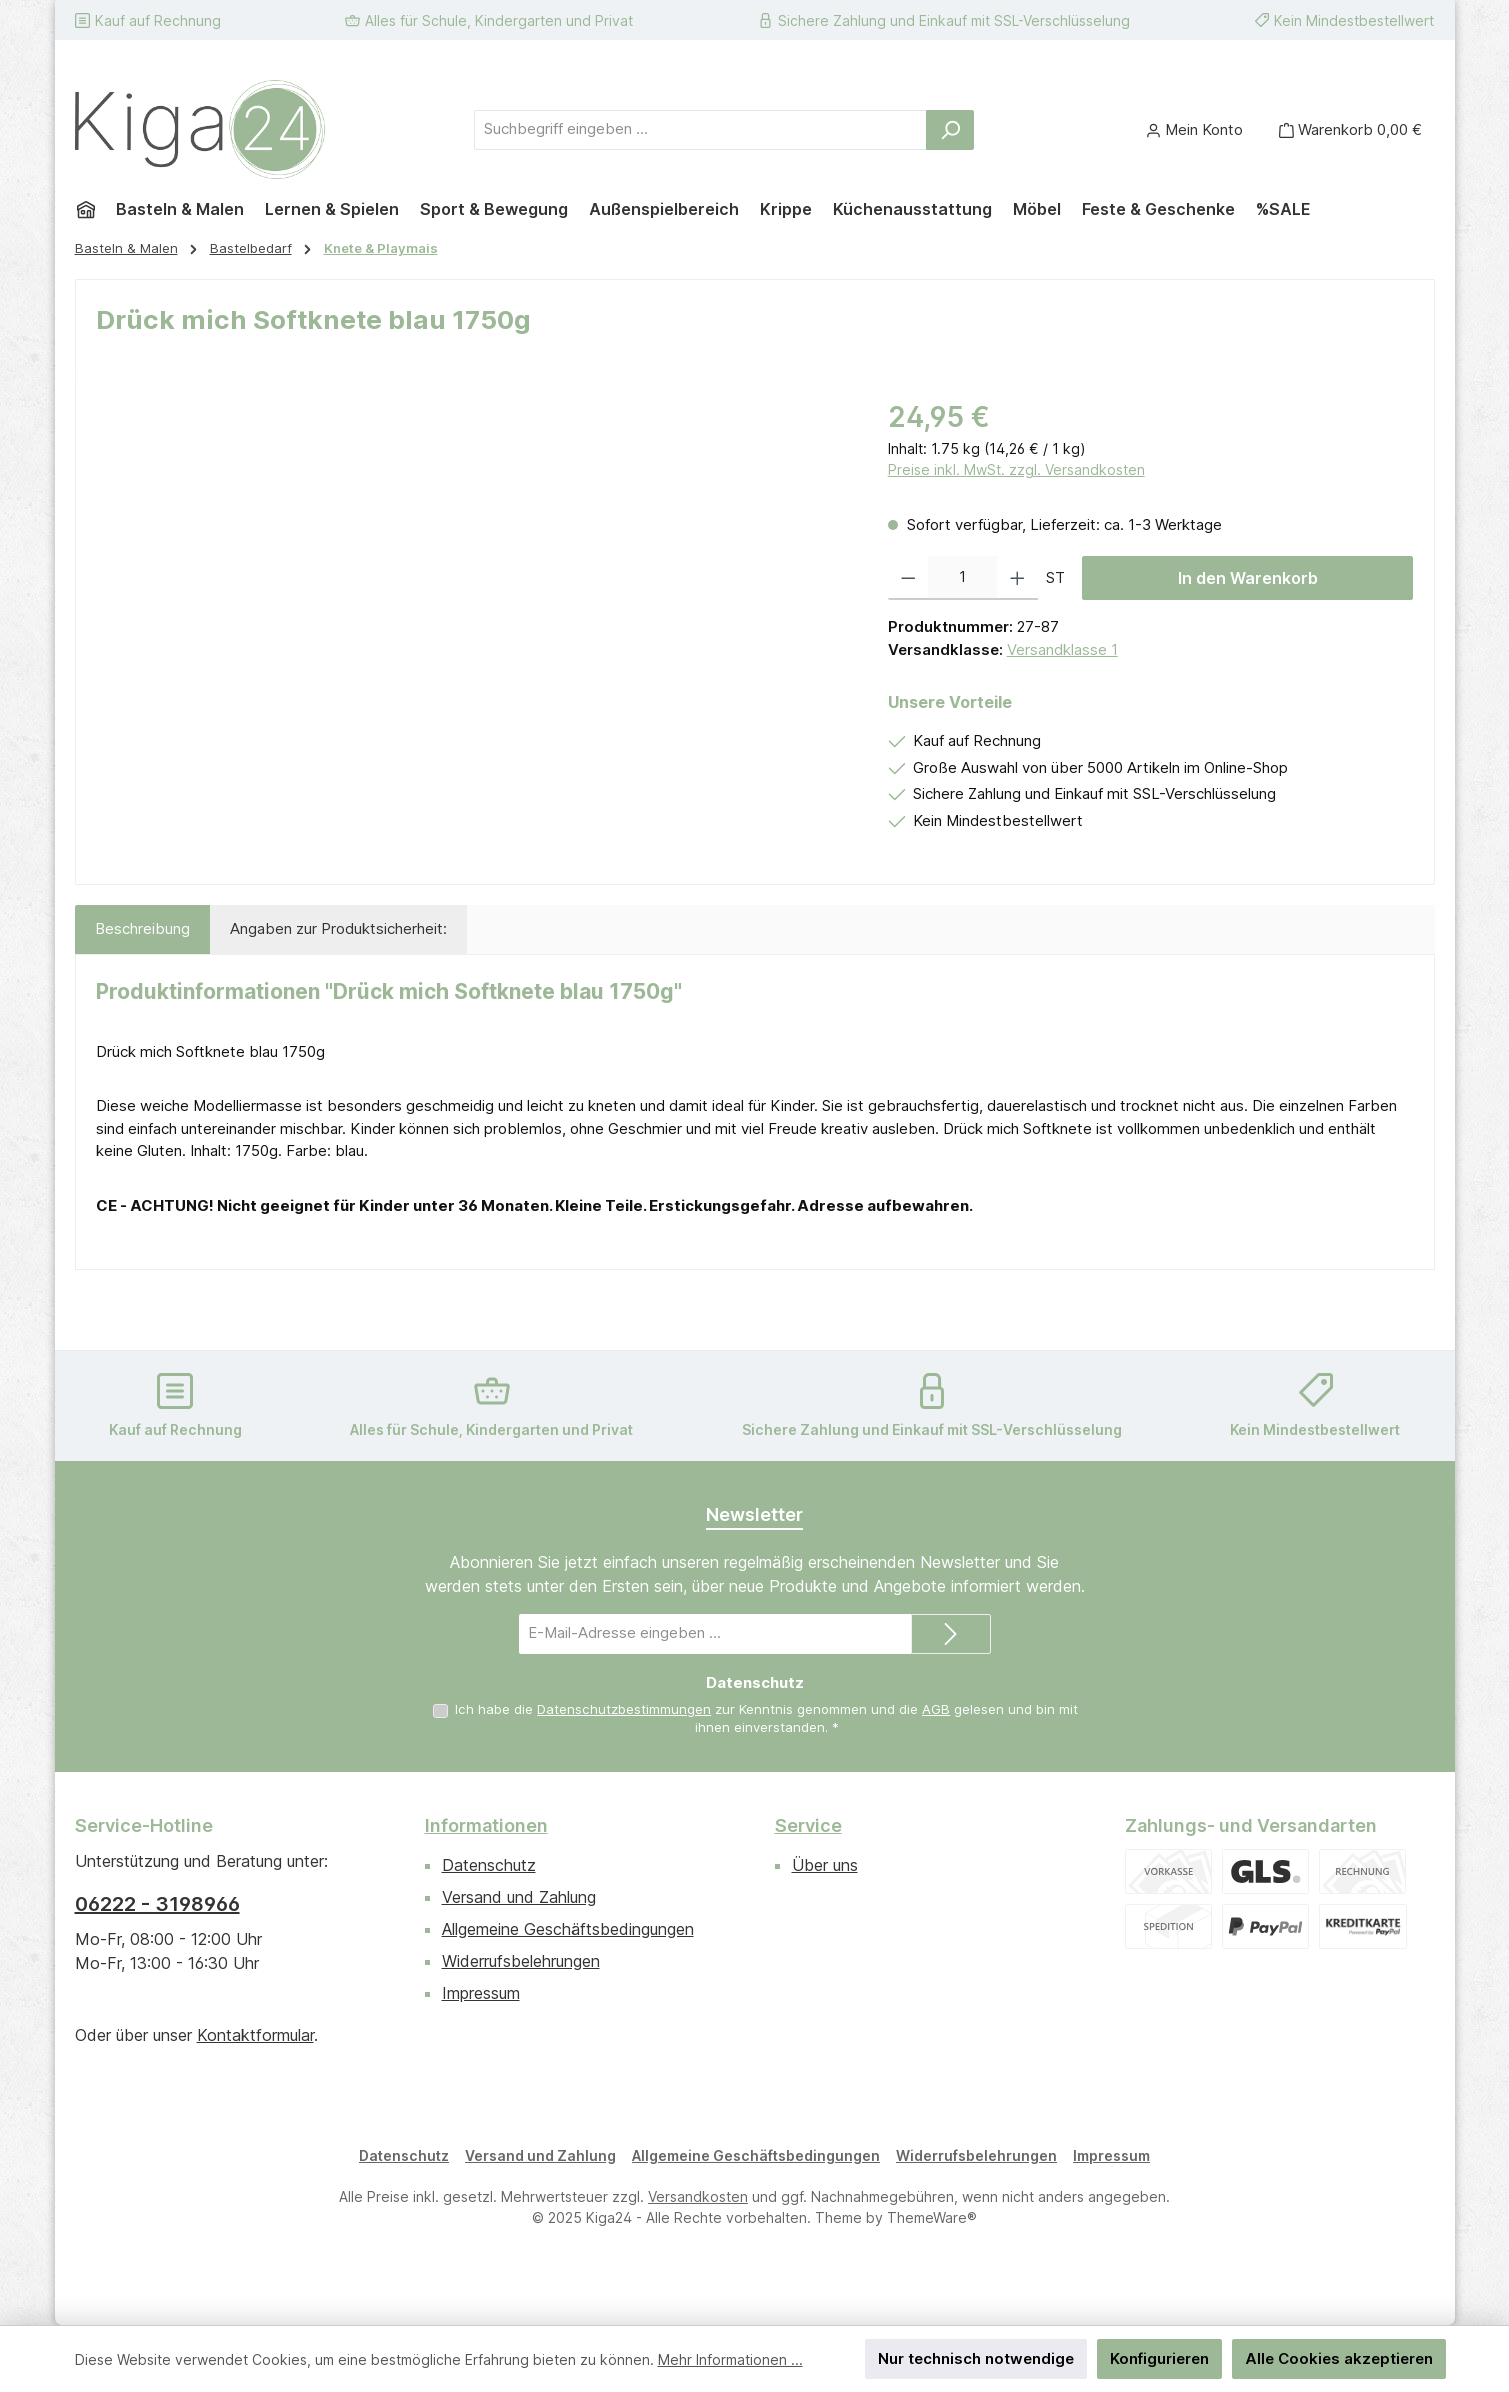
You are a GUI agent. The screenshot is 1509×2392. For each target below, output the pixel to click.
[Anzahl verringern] (908, 578)
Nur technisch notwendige (976, 2358)
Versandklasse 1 (1062, 649)
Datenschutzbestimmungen (624, 1709)
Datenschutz (489, 1865)
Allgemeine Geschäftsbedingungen (568, 1929)
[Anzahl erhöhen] (1017, 578)
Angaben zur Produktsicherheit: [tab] (338, 928)
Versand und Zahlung (519, 1897)
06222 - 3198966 (157, 1904)
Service (808, 1825)
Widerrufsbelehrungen (521, 1961)
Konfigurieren (1159, 2358)
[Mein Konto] (1194, 129)
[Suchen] (950, 130)
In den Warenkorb (1248, 578)
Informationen (486, 1825)
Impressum (481, 1993)
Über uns (825, 1865)
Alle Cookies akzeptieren (1339, 2358)
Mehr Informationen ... (730, 2359)
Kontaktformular (255, 2035)
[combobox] (700, 130)
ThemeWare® (932, 2217)
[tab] (142, 929)
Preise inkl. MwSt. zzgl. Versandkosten (1016, 469)
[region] (472, 611)
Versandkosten (698, 2196)
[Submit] (951, 1634)
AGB (936, 1709)
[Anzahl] (962, 578)
